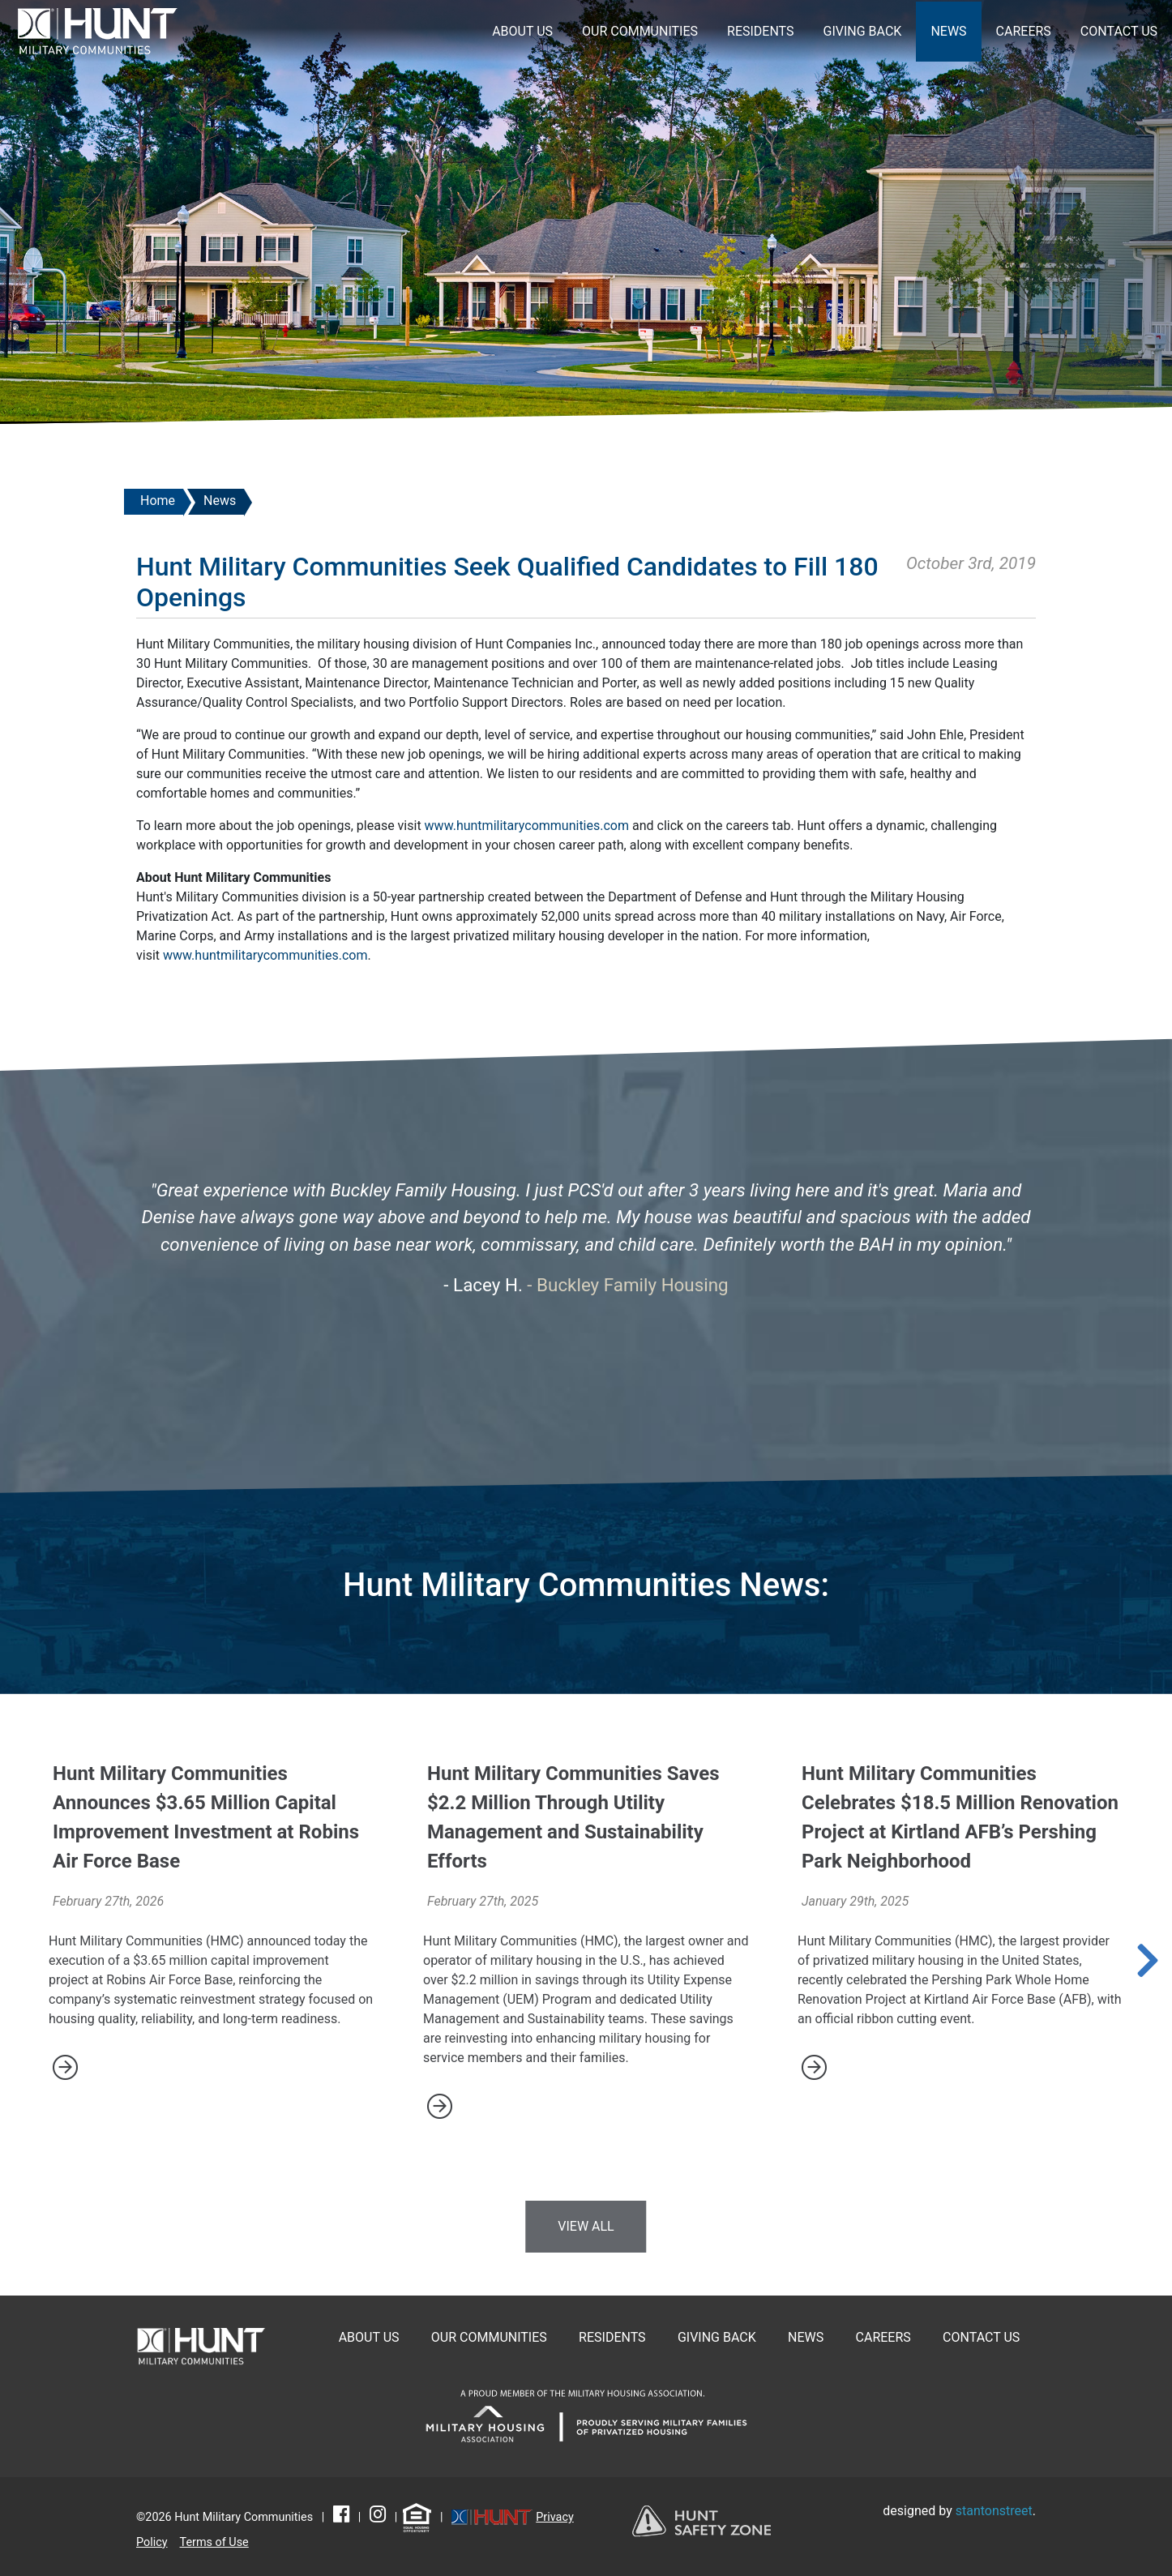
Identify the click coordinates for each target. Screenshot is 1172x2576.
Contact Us (1118, 31)
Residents (760, 31)
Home (157, 500)
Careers (1023, 31)
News (948, 31)
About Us (522, 31)
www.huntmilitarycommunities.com (527, 825)
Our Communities (640, 31)
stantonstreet (994, 2510)
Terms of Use (214, 2542)
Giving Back (862, 31)
